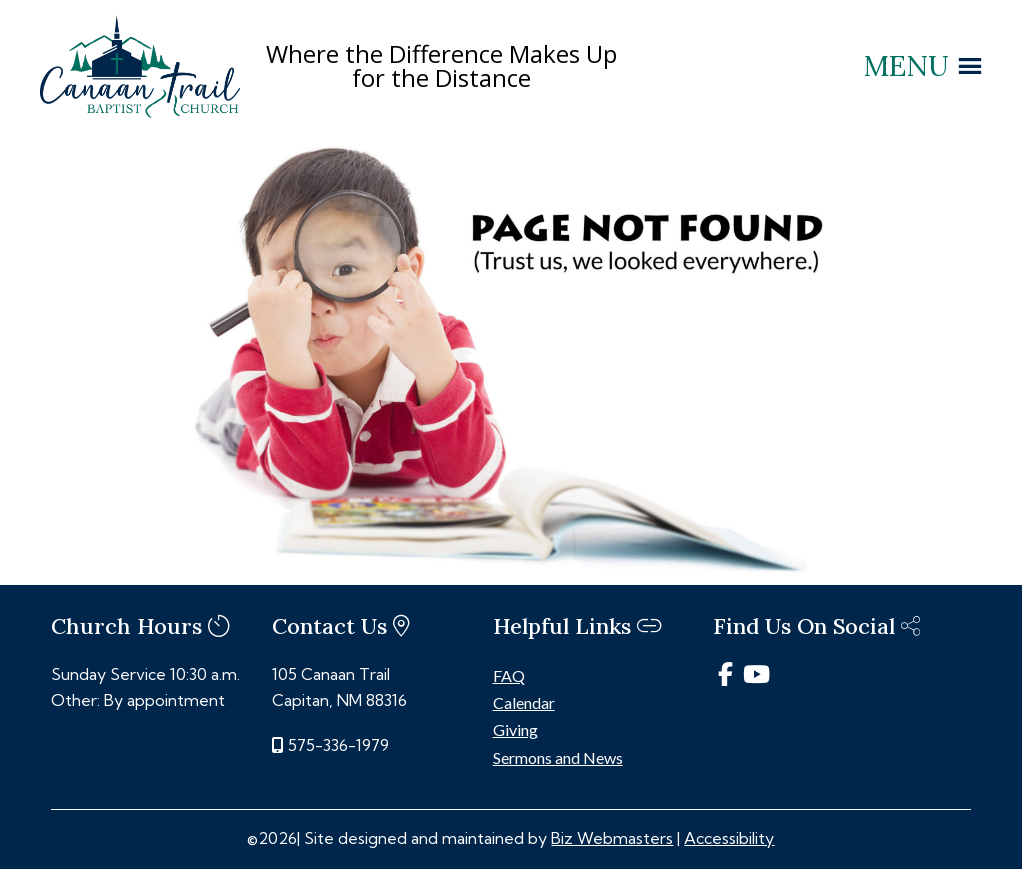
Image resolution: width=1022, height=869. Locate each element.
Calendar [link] (524, 702)
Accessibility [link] (729, 838)
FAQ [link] (509, 675)
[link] (140, 112)
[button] (906, 66)
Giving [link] (515, 729)
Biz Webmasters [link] (612, 838)
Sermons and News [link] (558, 757)
